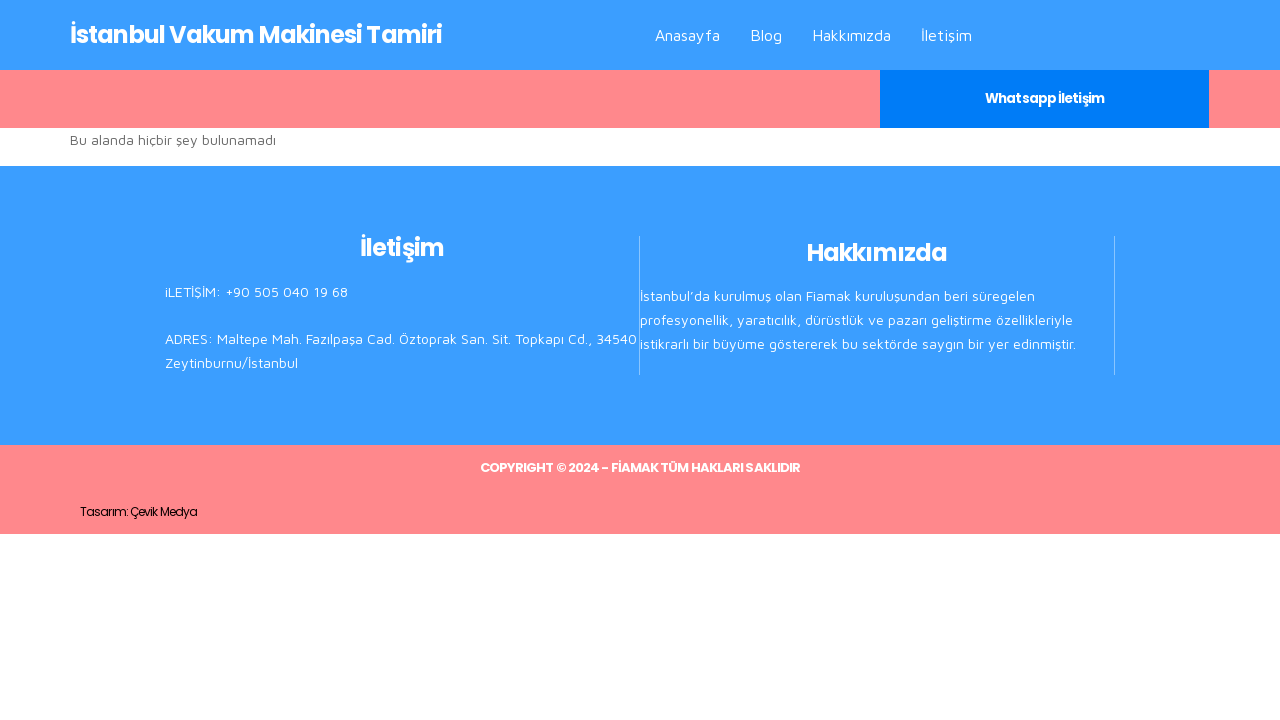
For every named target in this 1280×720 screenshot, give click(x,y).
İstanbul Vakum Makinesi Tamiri (256, 34)
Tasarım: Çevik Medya (138, 511)
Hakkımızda (851, 35)
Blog (766, 35)
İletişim (946, 35)
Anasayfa (687, 35)
